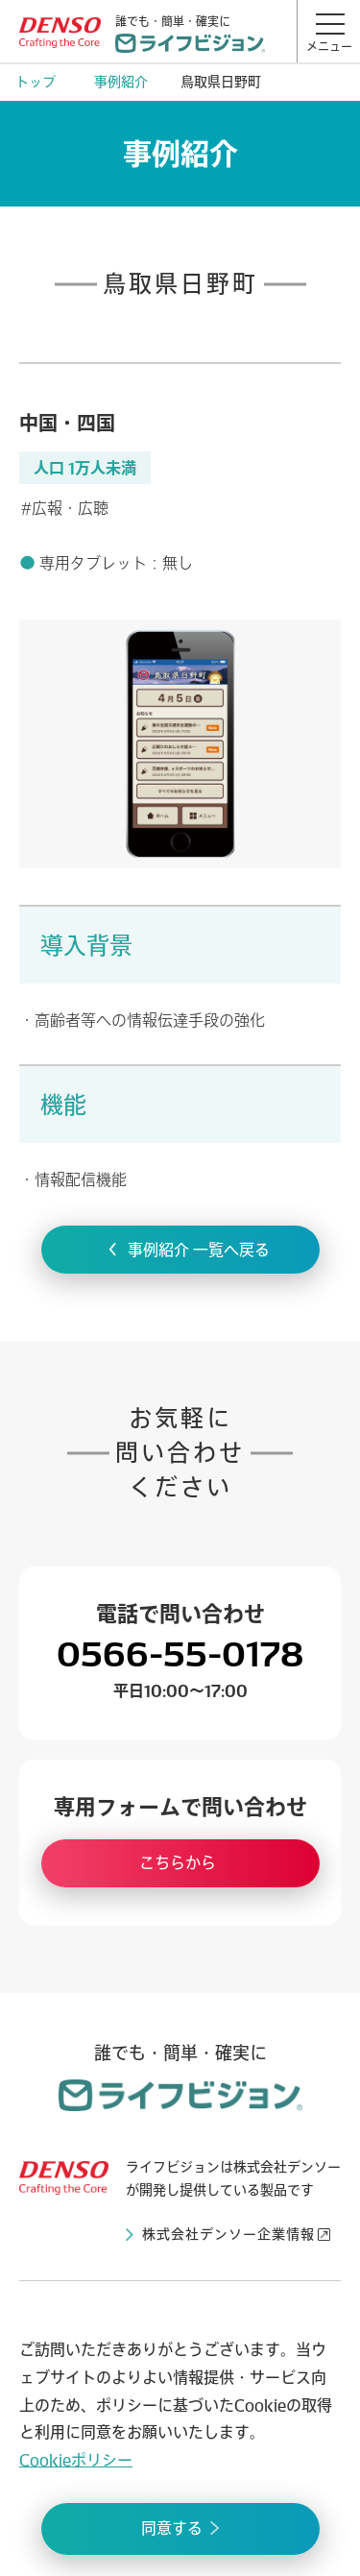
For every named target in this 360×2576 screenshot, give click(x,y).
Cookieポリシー (75, 2459)
